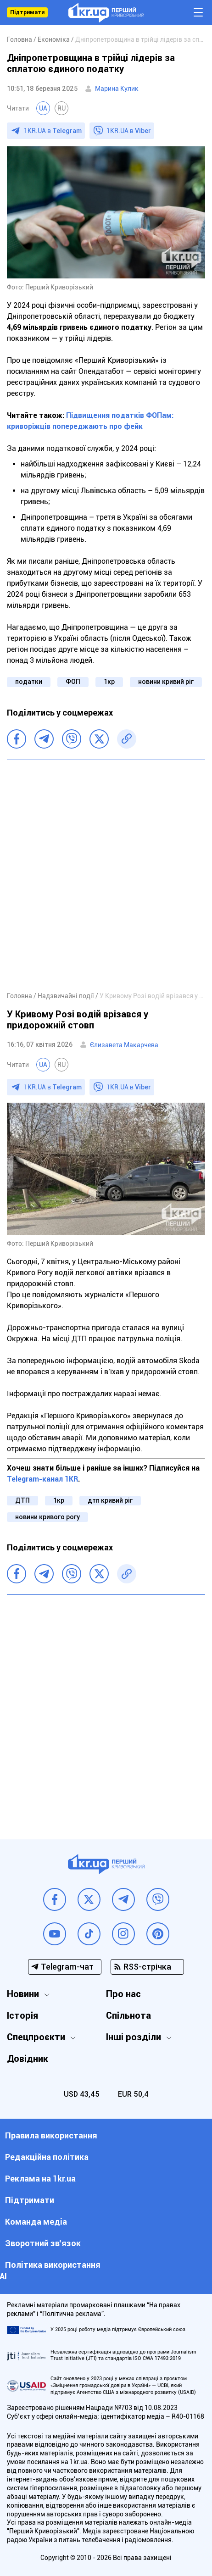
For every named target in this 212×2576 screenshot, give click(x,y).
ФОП (73, 681)
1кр (109, 681)
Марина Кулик (117, 88)
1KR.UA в (53, 130)
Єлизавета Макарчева (124, 1045)
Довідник (27, 2058)
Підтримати (27, 12)
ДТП (22, 1500)
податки (28, 681)
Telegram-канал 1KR (42, 1479)
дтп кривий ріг (110, 1500)
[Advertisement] (106, 875)
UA (43, 108)
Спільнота (128, 2015)
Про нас (123, 1993)
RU (61, 108)
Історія (22, 2015)
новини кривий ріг (166, 681)
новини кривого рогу (47, 1517)
